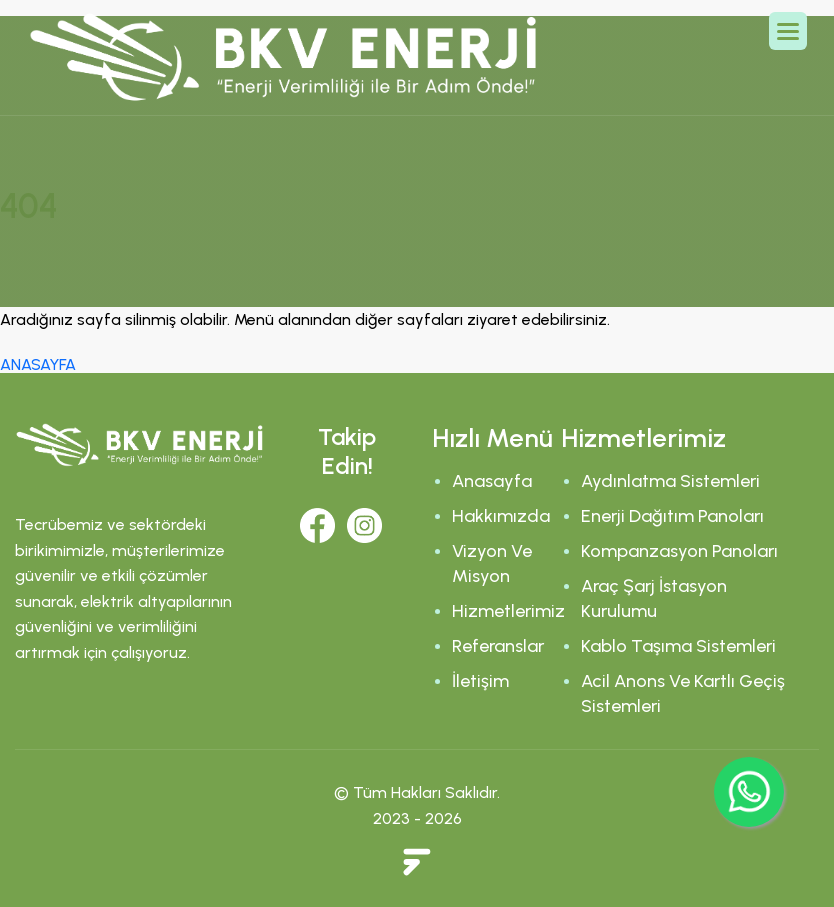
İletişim (480, 681)
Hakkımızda (501, 516)
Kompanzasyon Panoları (679, 551)
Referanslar (498, 646)
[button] (788, 31)
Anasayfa (492, 481)
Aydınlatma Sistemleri (670, 481)
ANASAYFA (38, 364)
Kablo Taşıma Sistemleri (678, 646)
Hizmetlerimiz (508, 611)
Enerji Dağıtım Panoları (672, 516)
